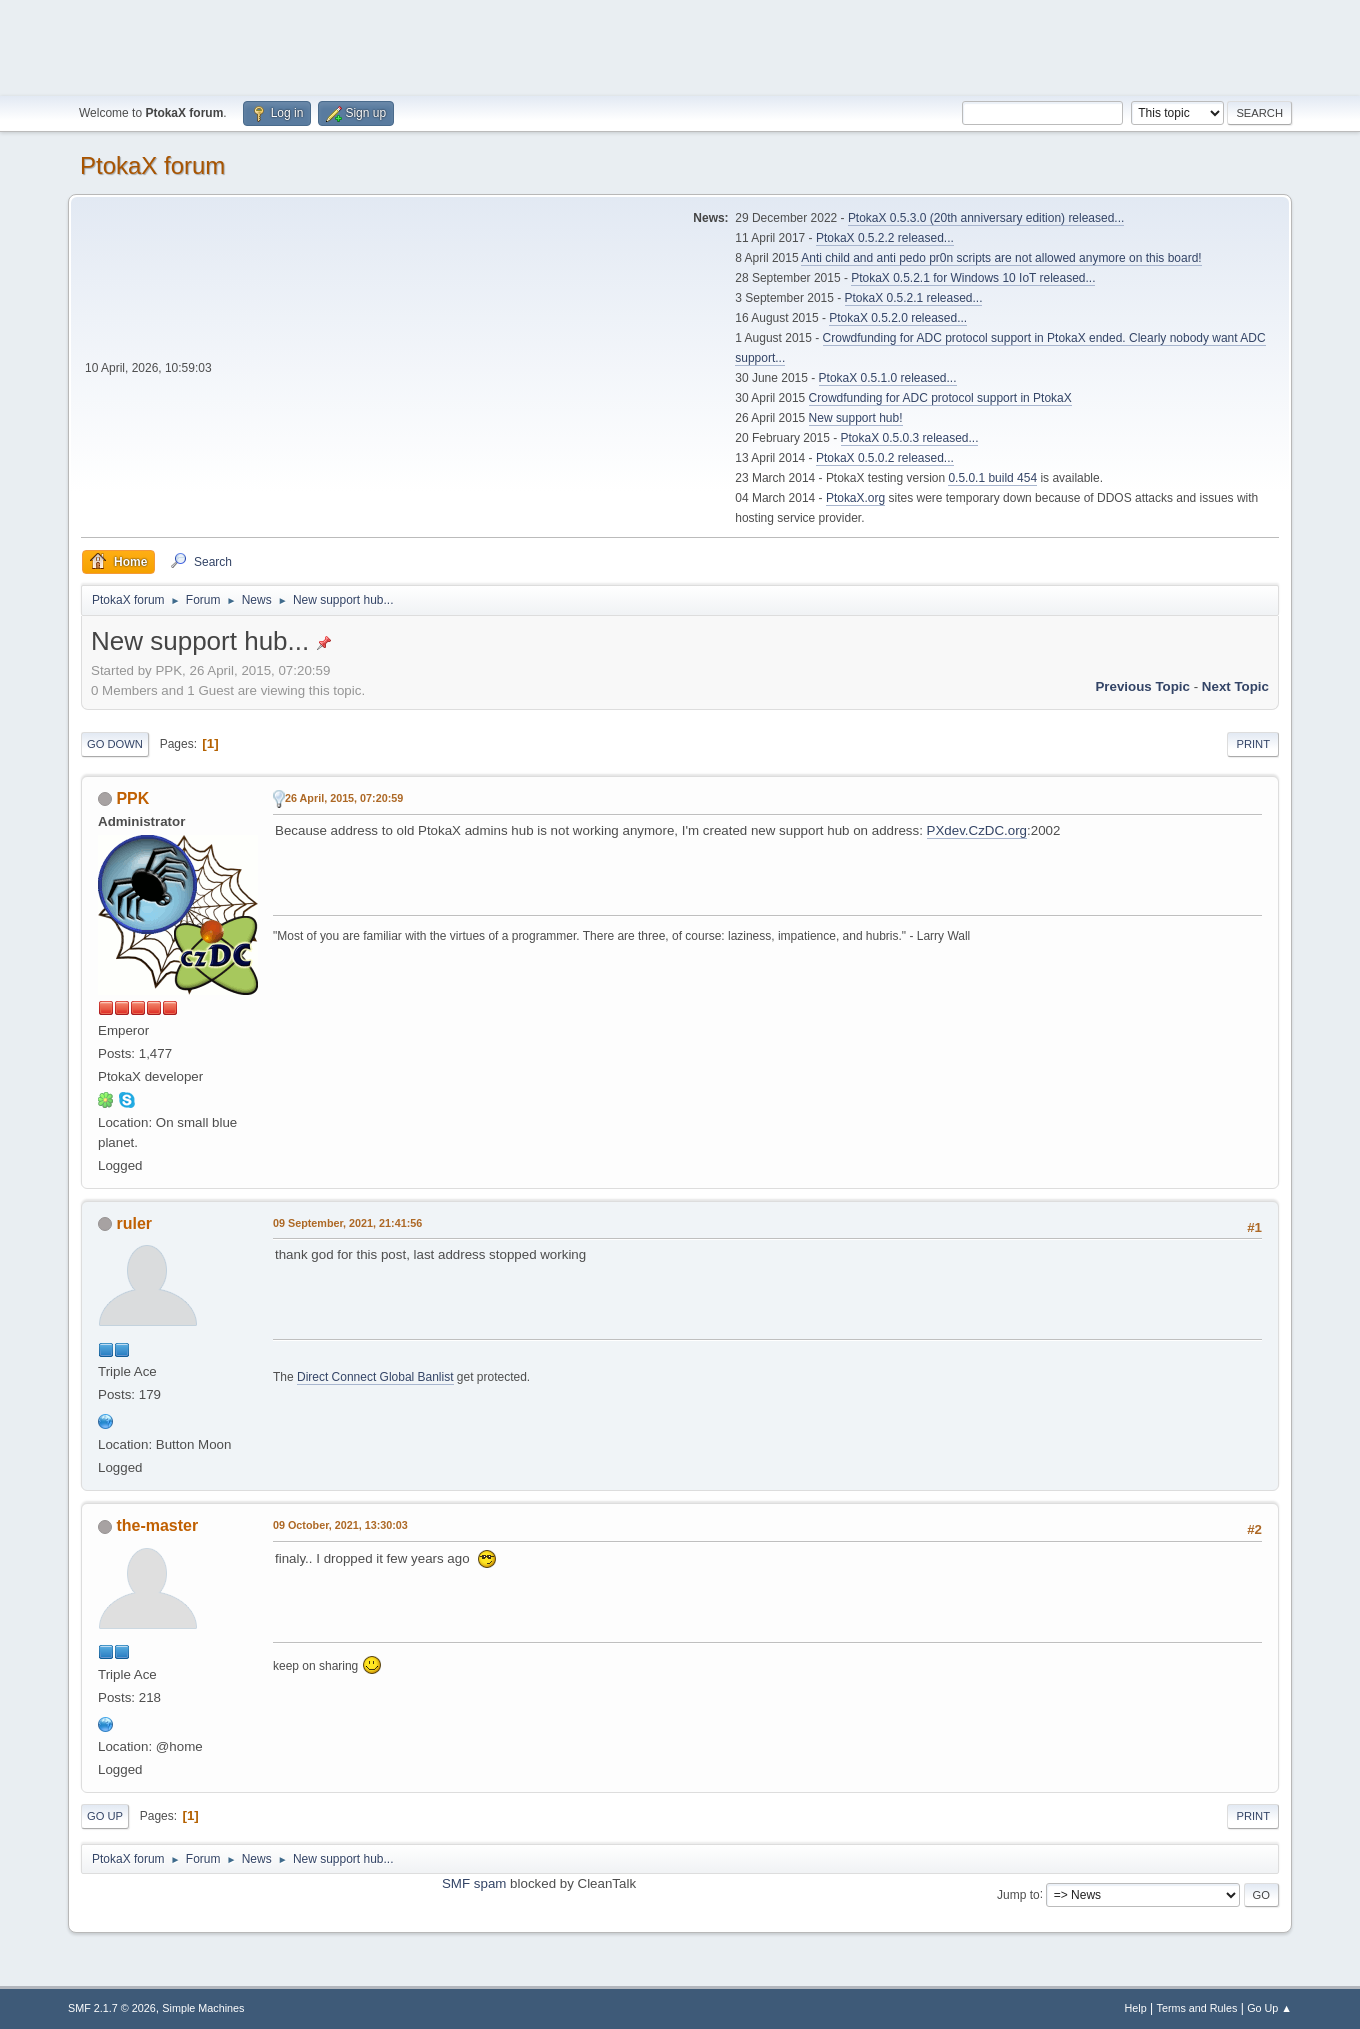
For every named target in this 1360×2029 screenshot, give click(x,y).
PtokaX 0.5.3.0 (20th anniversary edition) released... (986, 218)
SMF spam (474, 1883)
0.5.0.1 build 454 (992, 478)
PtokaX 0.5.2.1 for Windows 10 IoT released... (973, 278)
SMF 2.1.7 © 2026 (112, 2008)
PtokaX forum (152, 165)
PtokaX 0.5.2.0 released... (898, 318)
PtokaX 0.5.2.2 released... (885, 238)
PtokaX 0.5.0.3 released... (910, 438)
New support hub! (856, 418)
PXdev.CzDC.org (977, 830)
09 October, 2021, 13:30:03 (340, 1525)
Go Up (105, 1816)
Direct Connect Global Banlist (375, 1377)
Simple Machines (203, 2008)
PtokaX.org (855, 498)
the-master (157, 1525)
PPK (132, 798)
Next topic (1235, 686)
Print (1253, 744)
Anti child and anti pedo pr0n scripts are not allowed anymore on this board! (1001, 258)
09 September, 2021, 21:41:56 (347, 1223)
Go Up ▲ (1269, 2008)
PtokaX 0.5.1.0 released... (888, 378)
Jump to (1018, 1894)
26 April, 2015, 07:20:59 (344, 798)
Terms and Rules (1197, 2008)
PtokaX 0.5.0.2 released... (885, 458)
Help (1136, 2008)
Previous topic (1142, 686)
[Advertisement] (680, 45)
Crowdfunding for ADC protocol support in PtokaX (940, 398)
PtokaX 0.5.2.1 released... (914, 298)
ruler (134, 1223)
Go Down (115, 744)
